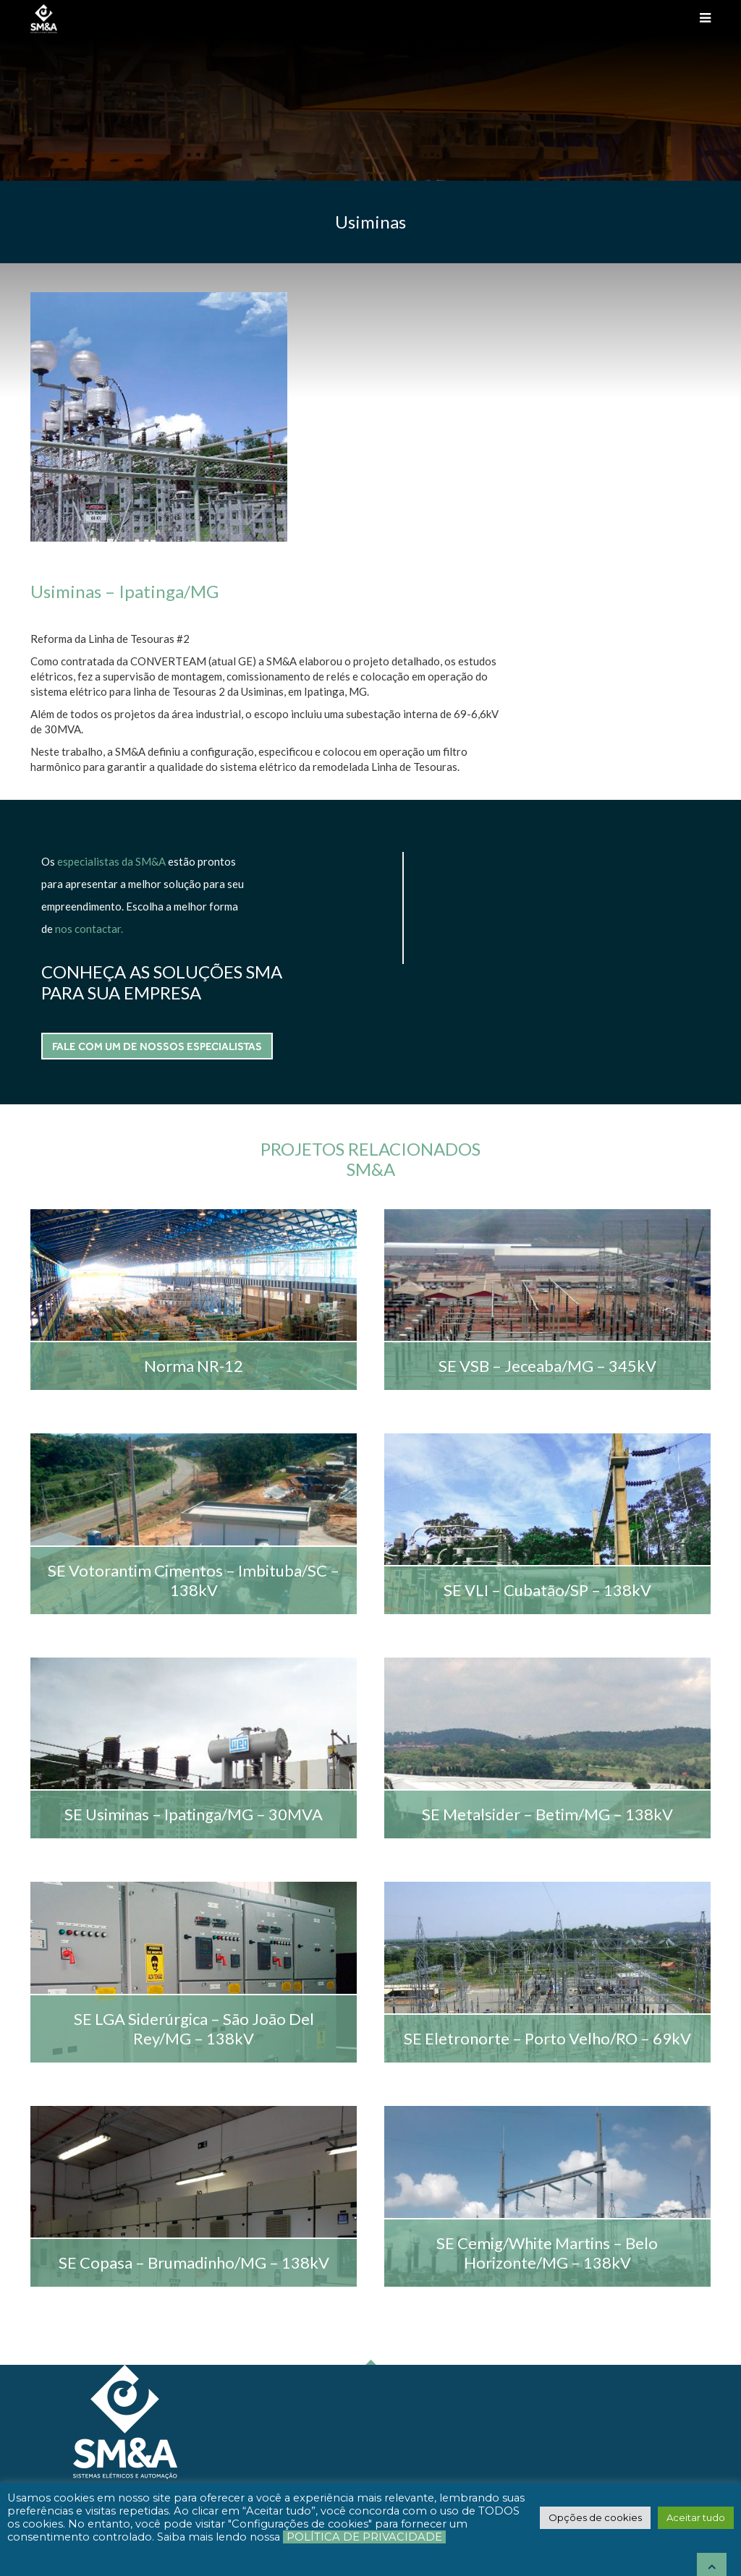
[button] (595, 2517)
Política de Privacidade (364, 2536)
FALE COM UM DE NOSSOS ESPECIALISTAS (508, 676)
